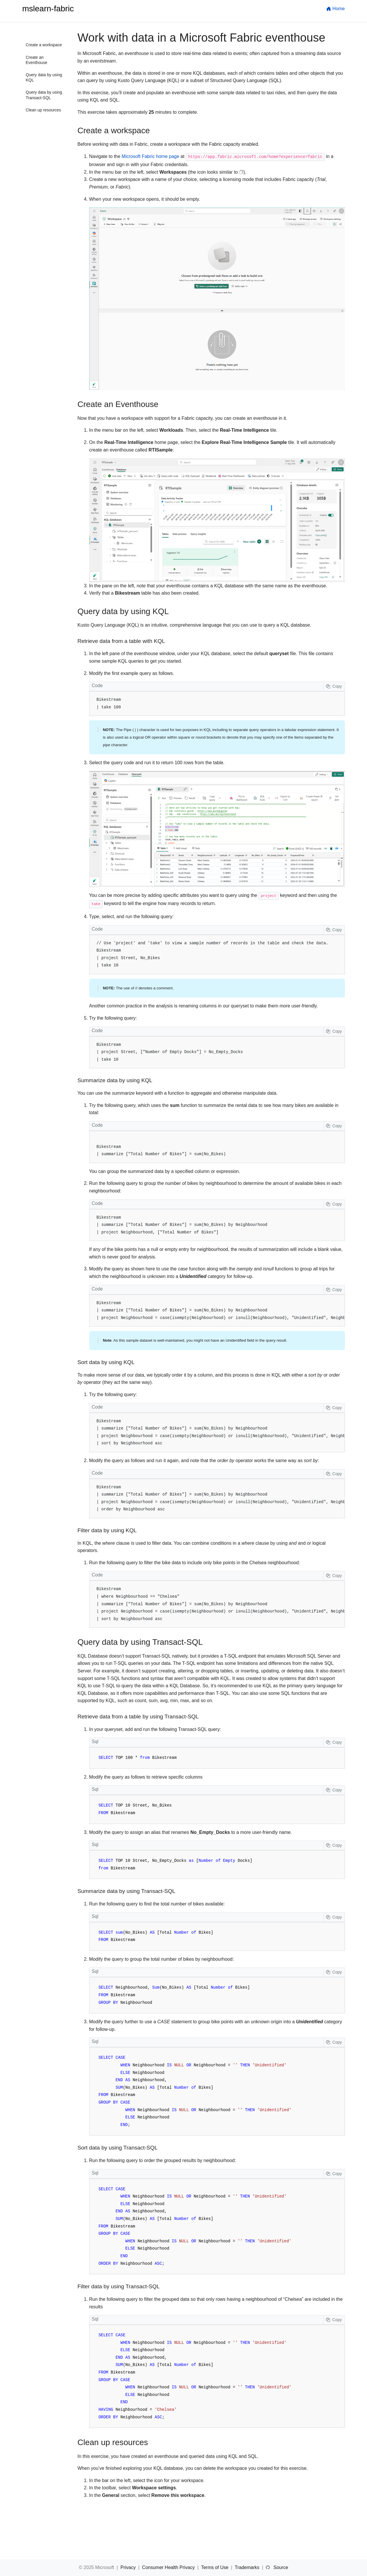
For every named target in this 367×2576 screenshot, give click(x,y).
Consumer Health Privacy (169, 2567)
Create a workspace (44, 44)
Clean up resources (43, 110)
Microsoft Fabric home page (150, 156)
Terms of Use (215, 2567)
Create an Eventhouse (36, 60)
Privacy (128, 2567)
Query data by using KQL (44, 77)
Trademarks (248, 2567)
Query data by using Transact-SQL (44, 95)
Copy (334, 686)
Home (335, 8)
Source (280, 2567)
